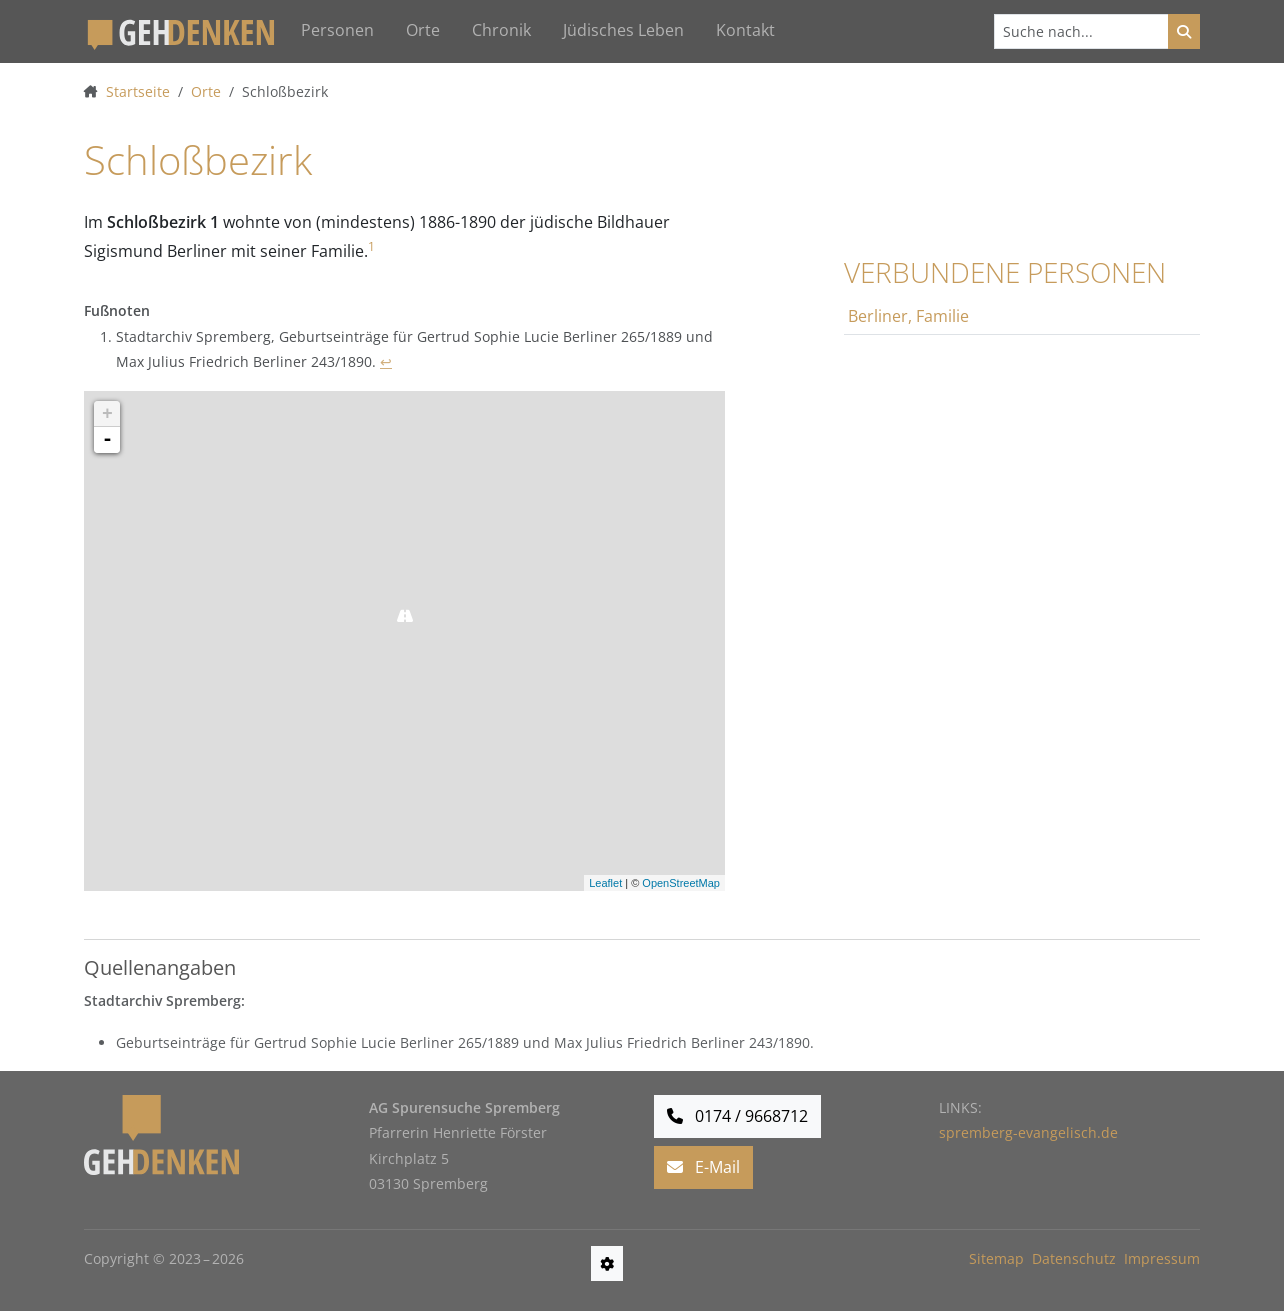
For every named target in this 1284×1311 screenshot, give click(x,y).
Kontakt (745, 30)
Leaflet (605, 883)
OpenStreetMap (681, 883)
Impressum (1162, 1258)
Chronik (501, 30)
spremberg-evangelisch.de (1028, 1132)
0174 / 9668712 (737, 1116)
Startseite (138, 91)
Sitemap (996, 1258)
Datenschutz (1074, 1258)
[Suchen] (1081, 31)
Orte (423, 30)
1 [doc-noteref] (371, 246)
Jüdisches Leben (623, 30)
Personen (337, 30)
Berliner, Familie (908, 316)
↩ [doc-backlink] (386, 361)
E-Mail (703, 1167)
